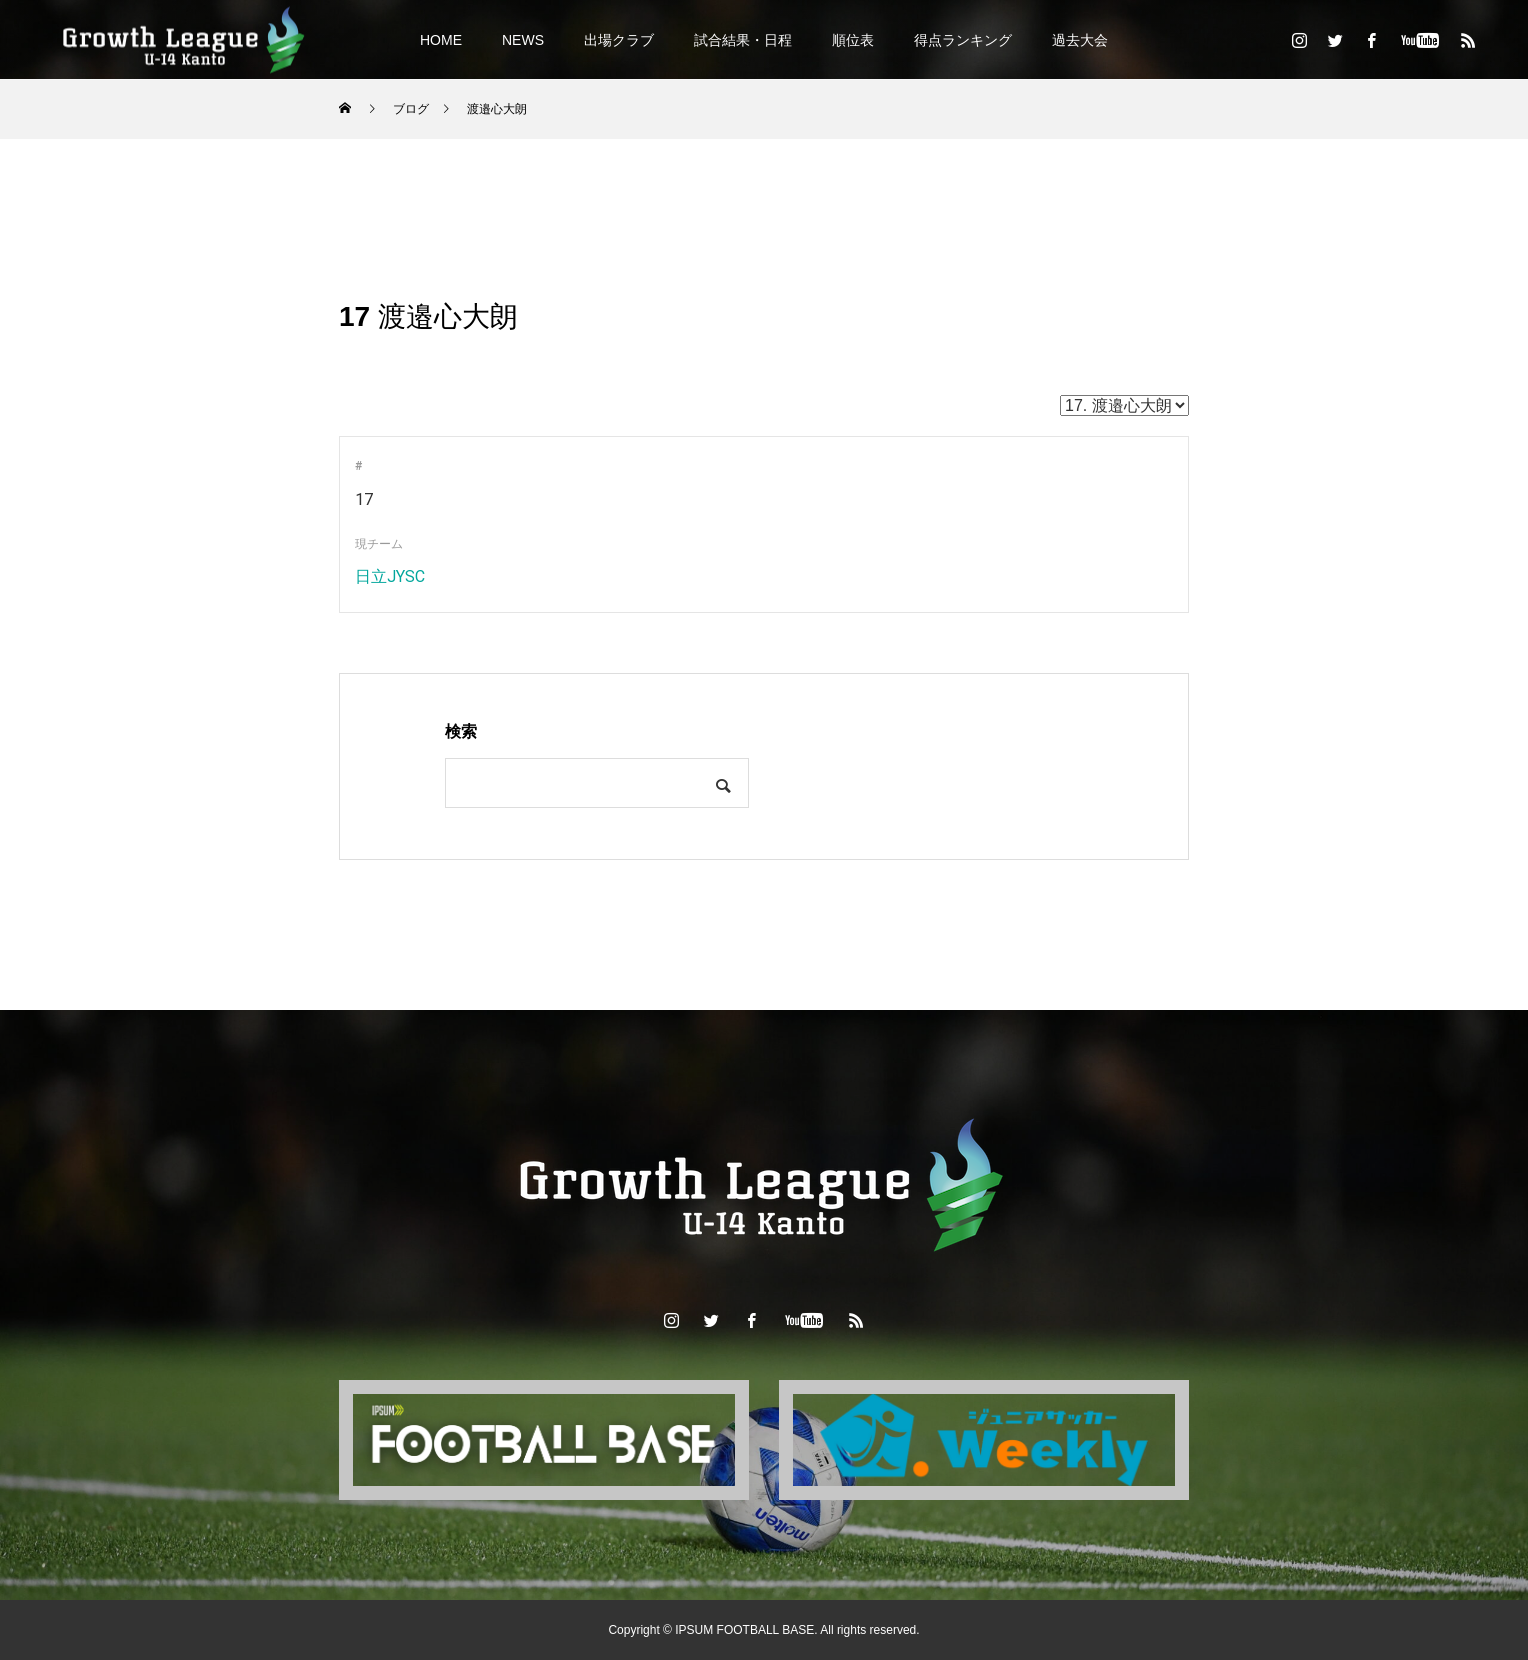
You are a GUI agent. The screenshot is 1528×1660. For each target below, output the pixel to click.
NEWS (523, 40)
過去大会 (1080, 40)
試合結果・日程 (743, 40)
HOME (441, 40)
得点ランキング (963, 40)
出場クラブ (619, 40)
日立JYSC (390, 576)
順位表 (853, 40)
